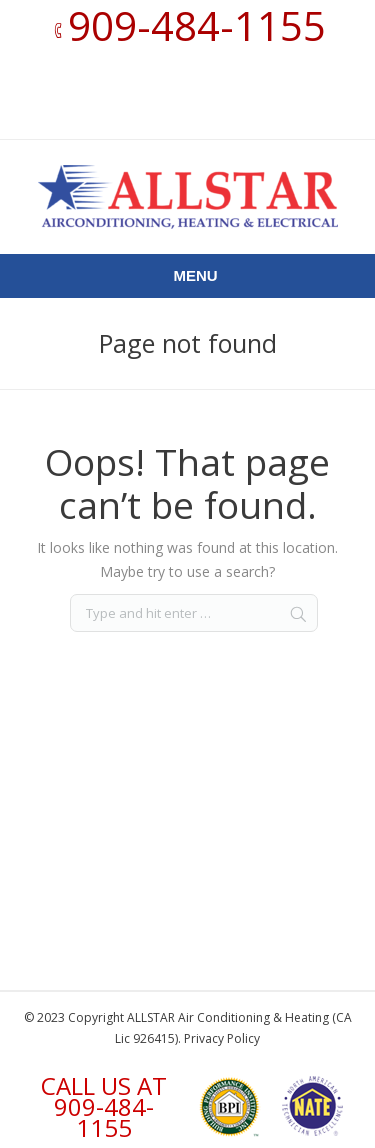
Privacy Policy (222, 1038)
